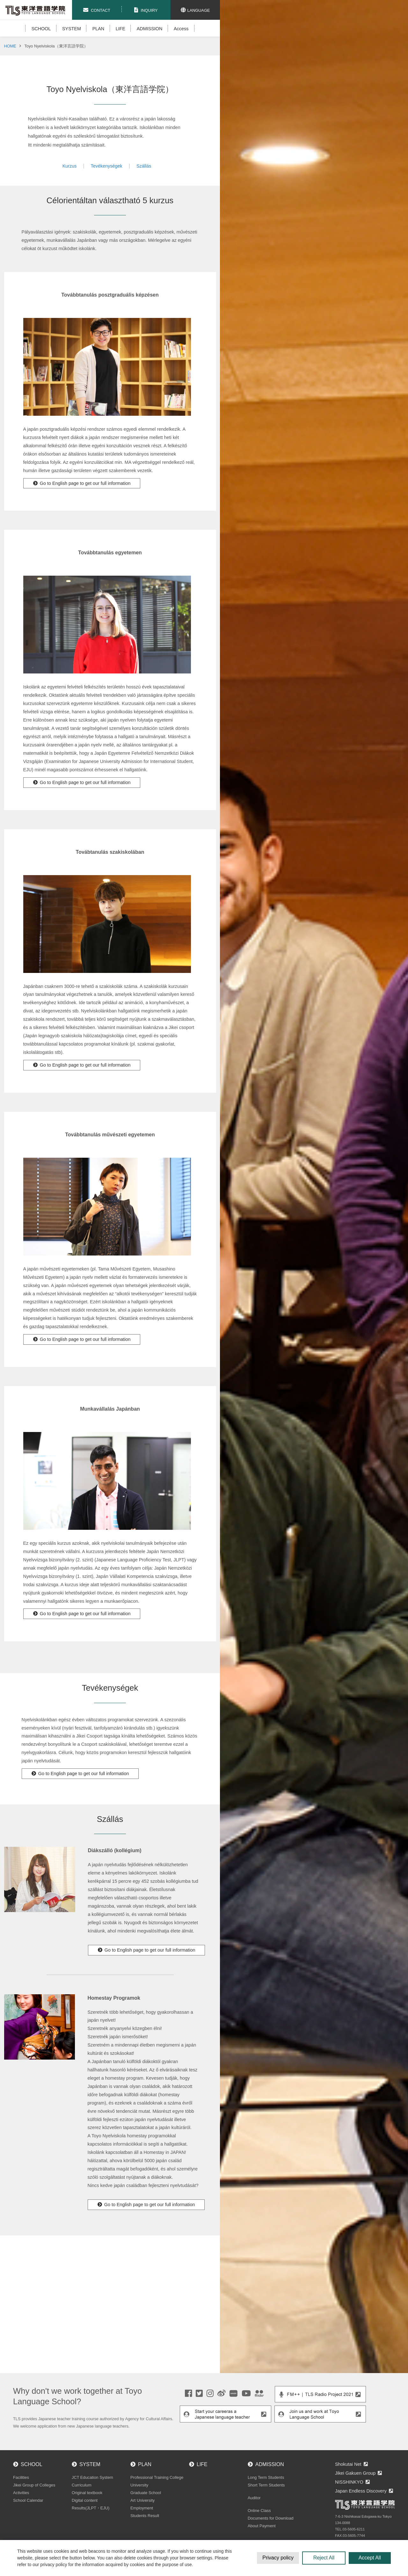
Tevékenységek (106, 166)
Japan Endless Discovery (361, 2490)
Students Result (144, 2515)
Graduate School (145, 2492)
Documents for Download (271, 2518)
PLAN (98, 28)
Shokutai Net (348, 2464)
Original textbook (87, 2492)
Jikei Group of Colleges (34, 2485)
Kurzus (69, 166)
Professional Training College (156, 2477)
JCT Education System (92, 2477)
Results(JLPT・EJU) (90, 2508)
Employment (141, 2508)
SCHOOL (41, 28)
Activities (21, 2492)
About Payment (262, 2525)
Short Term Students (266, 2485)
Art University (142, 2500)
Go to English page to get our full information (85, 483)
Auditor (254, 2497)
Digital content (85, 2500)
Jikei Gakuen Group (355, 2473)
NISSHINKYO (349, 2482)
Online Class (259, 2510)
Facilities (21, 2477)
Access (181, 28)
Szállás (143, 166)
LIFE (120, 28)
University (139, 2485)
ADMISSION (150, 28)
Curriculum (81, 2485)
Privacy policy (278, 2557)
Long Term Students (266, 2477)
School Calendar (28, 2500)
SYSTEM (71, 28)
